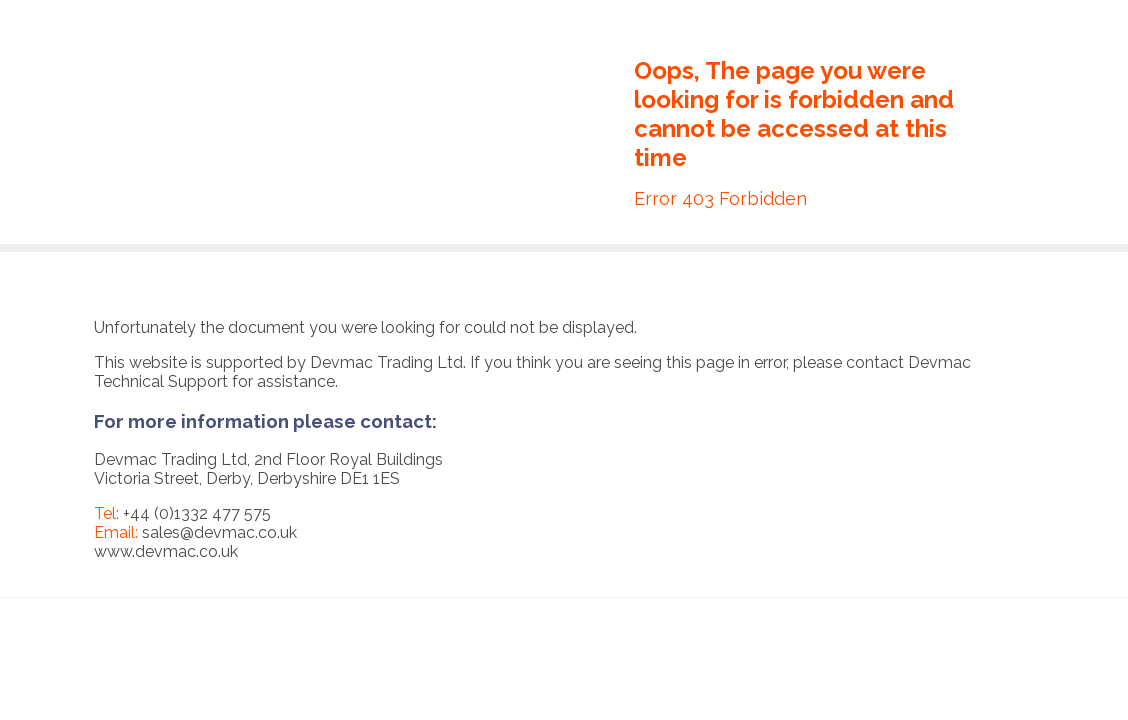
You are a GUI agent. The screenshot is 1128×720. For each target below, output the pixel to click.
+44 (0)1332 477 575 (197, 513)
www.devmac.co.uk (166, 551)
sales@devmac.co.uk (219, 532)
